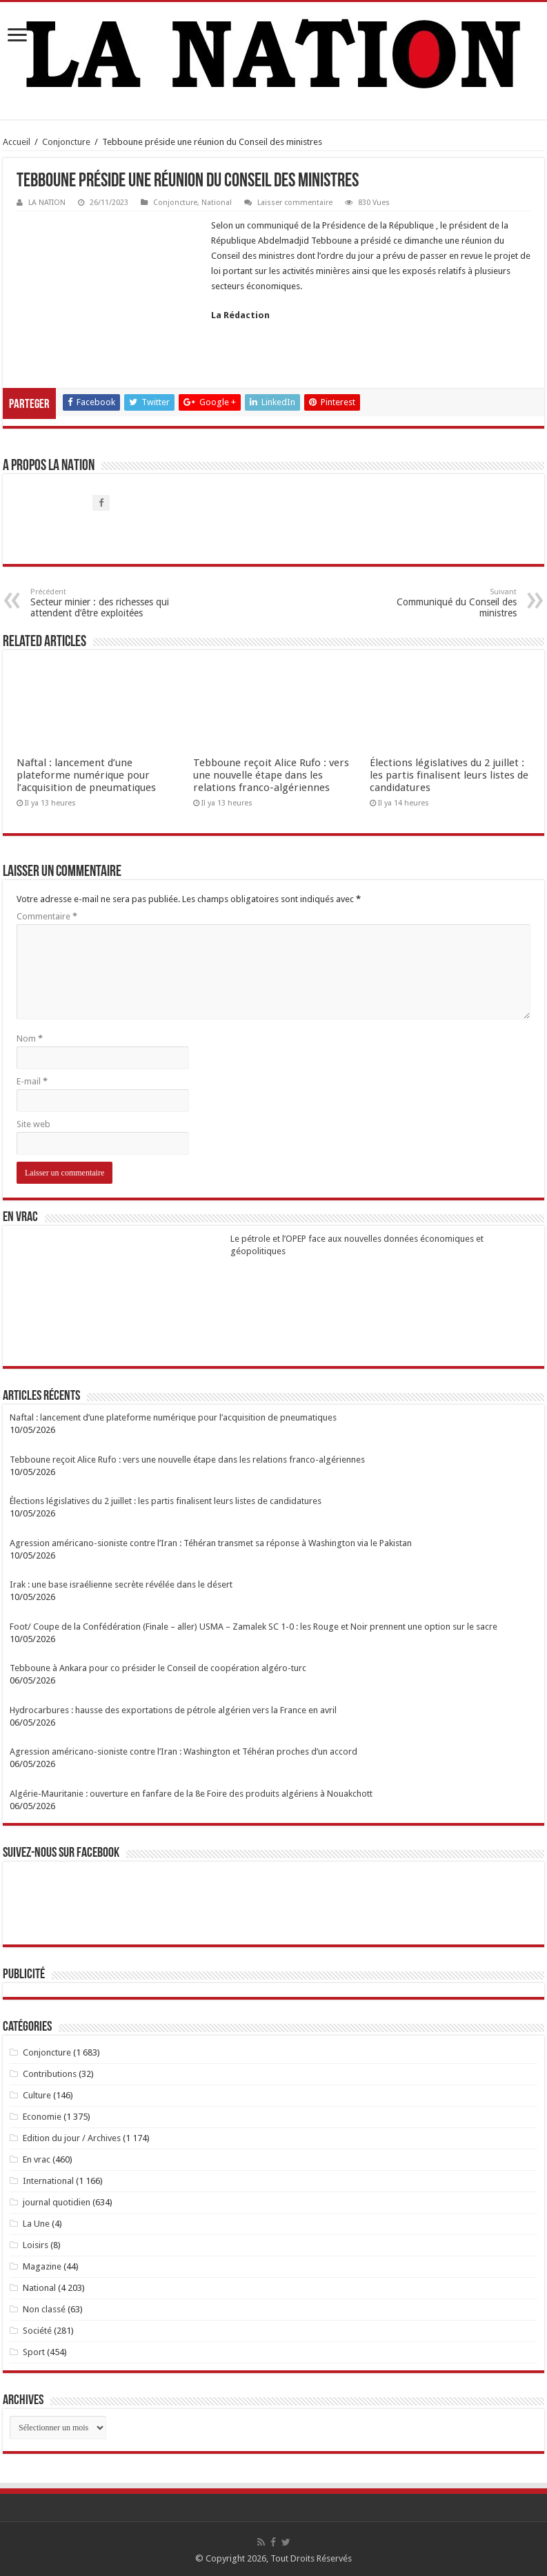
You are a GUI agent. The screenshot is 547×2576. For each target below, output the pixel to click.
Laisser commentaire (294, 202)
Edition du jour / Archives (72, 2138)
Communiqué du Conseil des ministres (446, 602)
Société (37, 2330)
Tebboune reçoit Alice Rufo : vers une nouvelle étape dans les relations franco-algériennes (271, 775)
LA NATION (47, 202)
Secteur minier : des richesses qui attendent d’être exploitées (101, 602)
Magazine (42, 2266)
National (216, 202)
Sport (34, 2352)
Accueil (16, 142)
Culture (37, 2095)
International (48, 2181)
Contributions (50, 2074)
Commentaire (47, 916)
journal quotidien (56, 2202)
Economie (42, 2116)
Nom (30, 1038)
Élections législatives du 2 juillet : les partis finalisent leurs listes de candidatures (449, 775)
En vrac (36, 2159)
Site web (33, 1124)
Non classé (44, 2309)
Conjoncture (66, 142)
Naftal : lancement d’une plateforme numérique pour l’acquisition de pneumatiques (86, 775)
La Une (36, 2223)
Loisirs (35, 2245)
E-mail (32, 1081)
